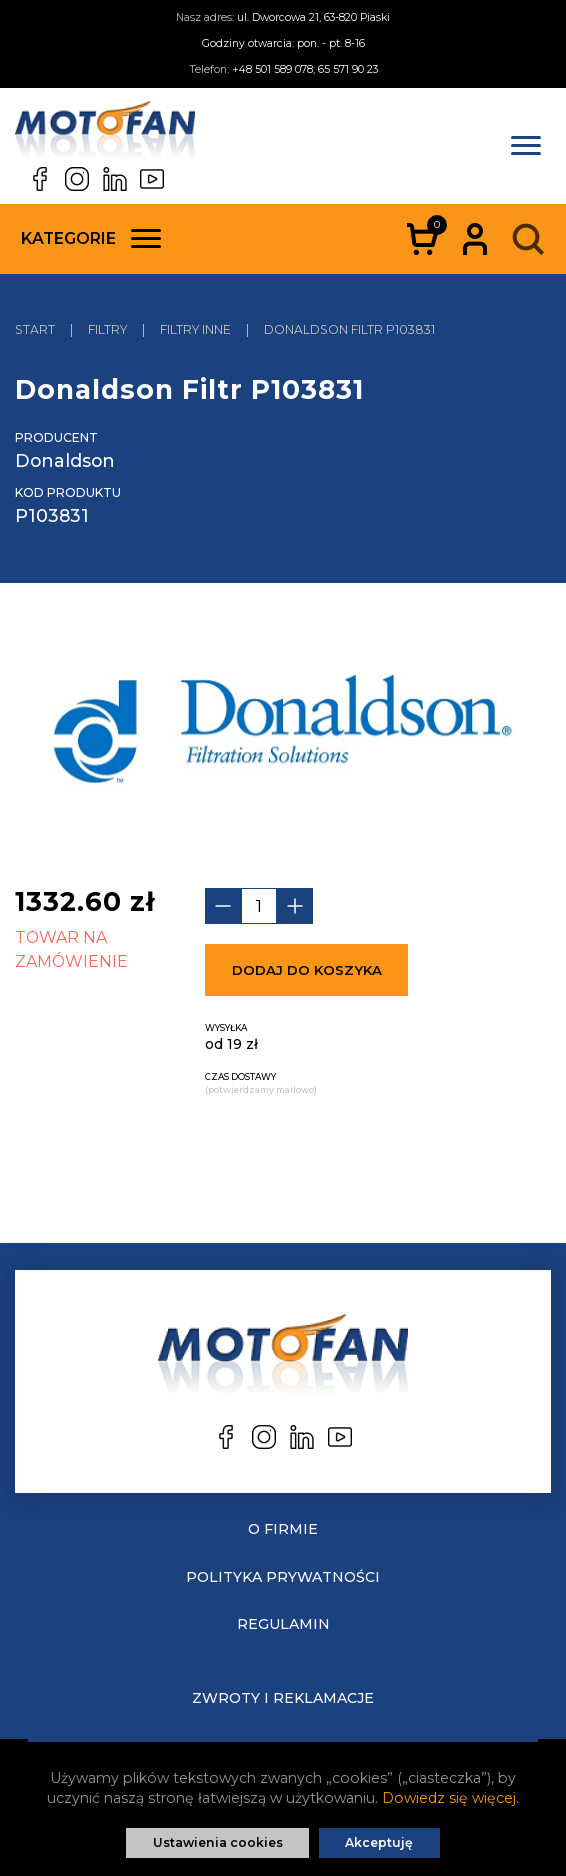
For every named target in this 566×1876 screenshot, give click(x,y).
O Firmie (283, 1529)
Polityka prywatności (283, 1577)
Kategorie (91, 238)
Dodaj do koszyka (307, 970)
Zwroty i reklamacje (283, 1698)
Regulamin (283, 1624)
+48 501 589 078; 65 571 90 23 (305, 69)
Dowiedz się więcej (449, 1798)
